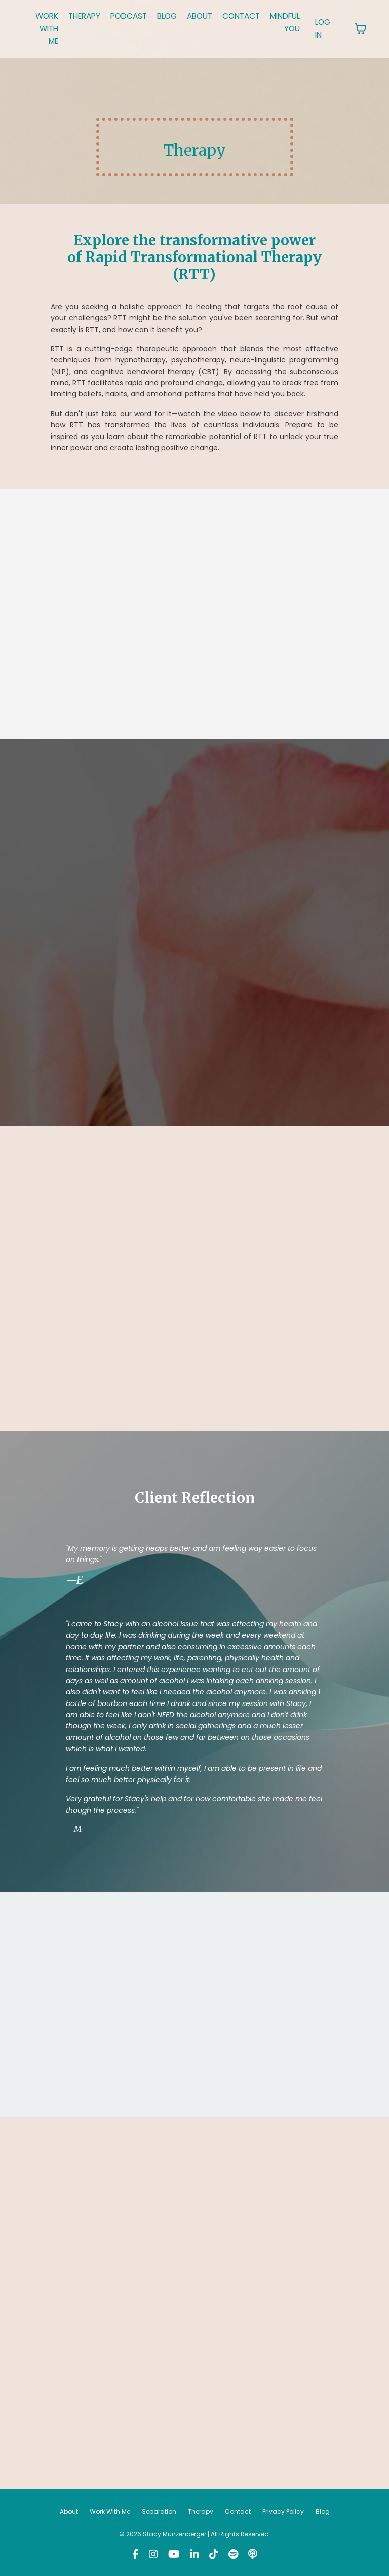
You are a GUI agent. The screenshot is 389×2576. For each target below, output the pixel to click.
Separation (159, 2513)
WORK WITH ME (47, 29)
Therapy (200, 2513)
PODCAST (135, 16)
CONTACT (255, 16)
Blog (323, 2513)
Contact (238, 2513)
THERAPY (88, 16)
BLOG (176, 16)
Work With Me (110, 2513)
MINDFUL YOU (302, 23)
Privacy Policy (283, 2513)
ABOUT (211, 16)
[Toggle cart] (380, 29)
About (69, 2513)
